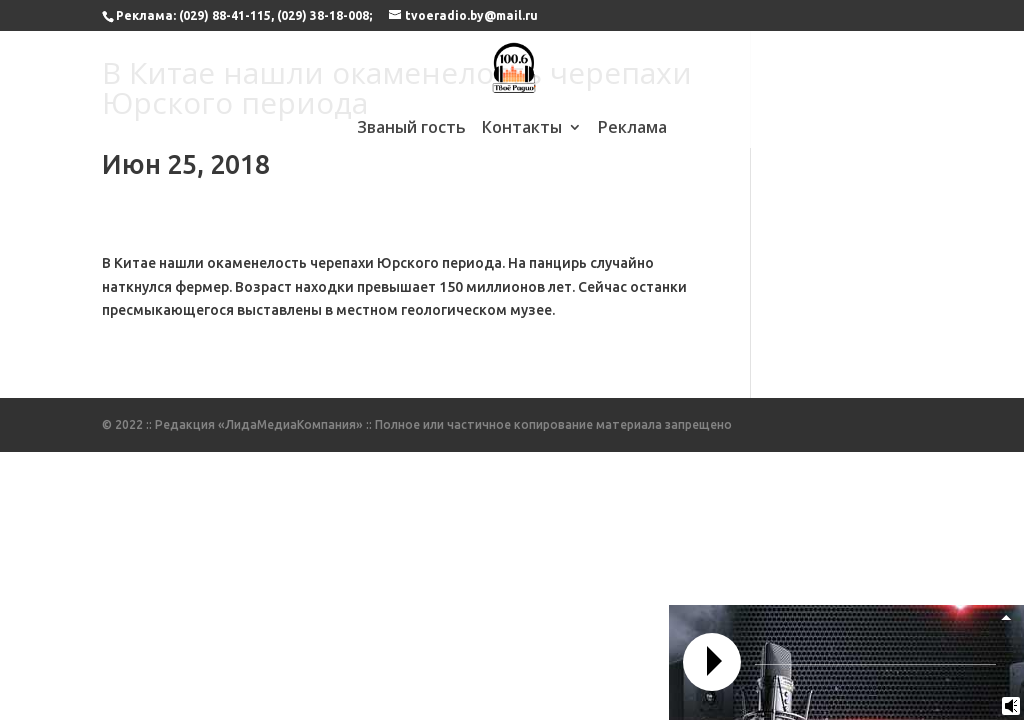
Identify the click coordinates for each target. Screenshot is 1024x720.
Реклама (632, 129)
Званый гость (411, 129)
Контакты (522, 129)
